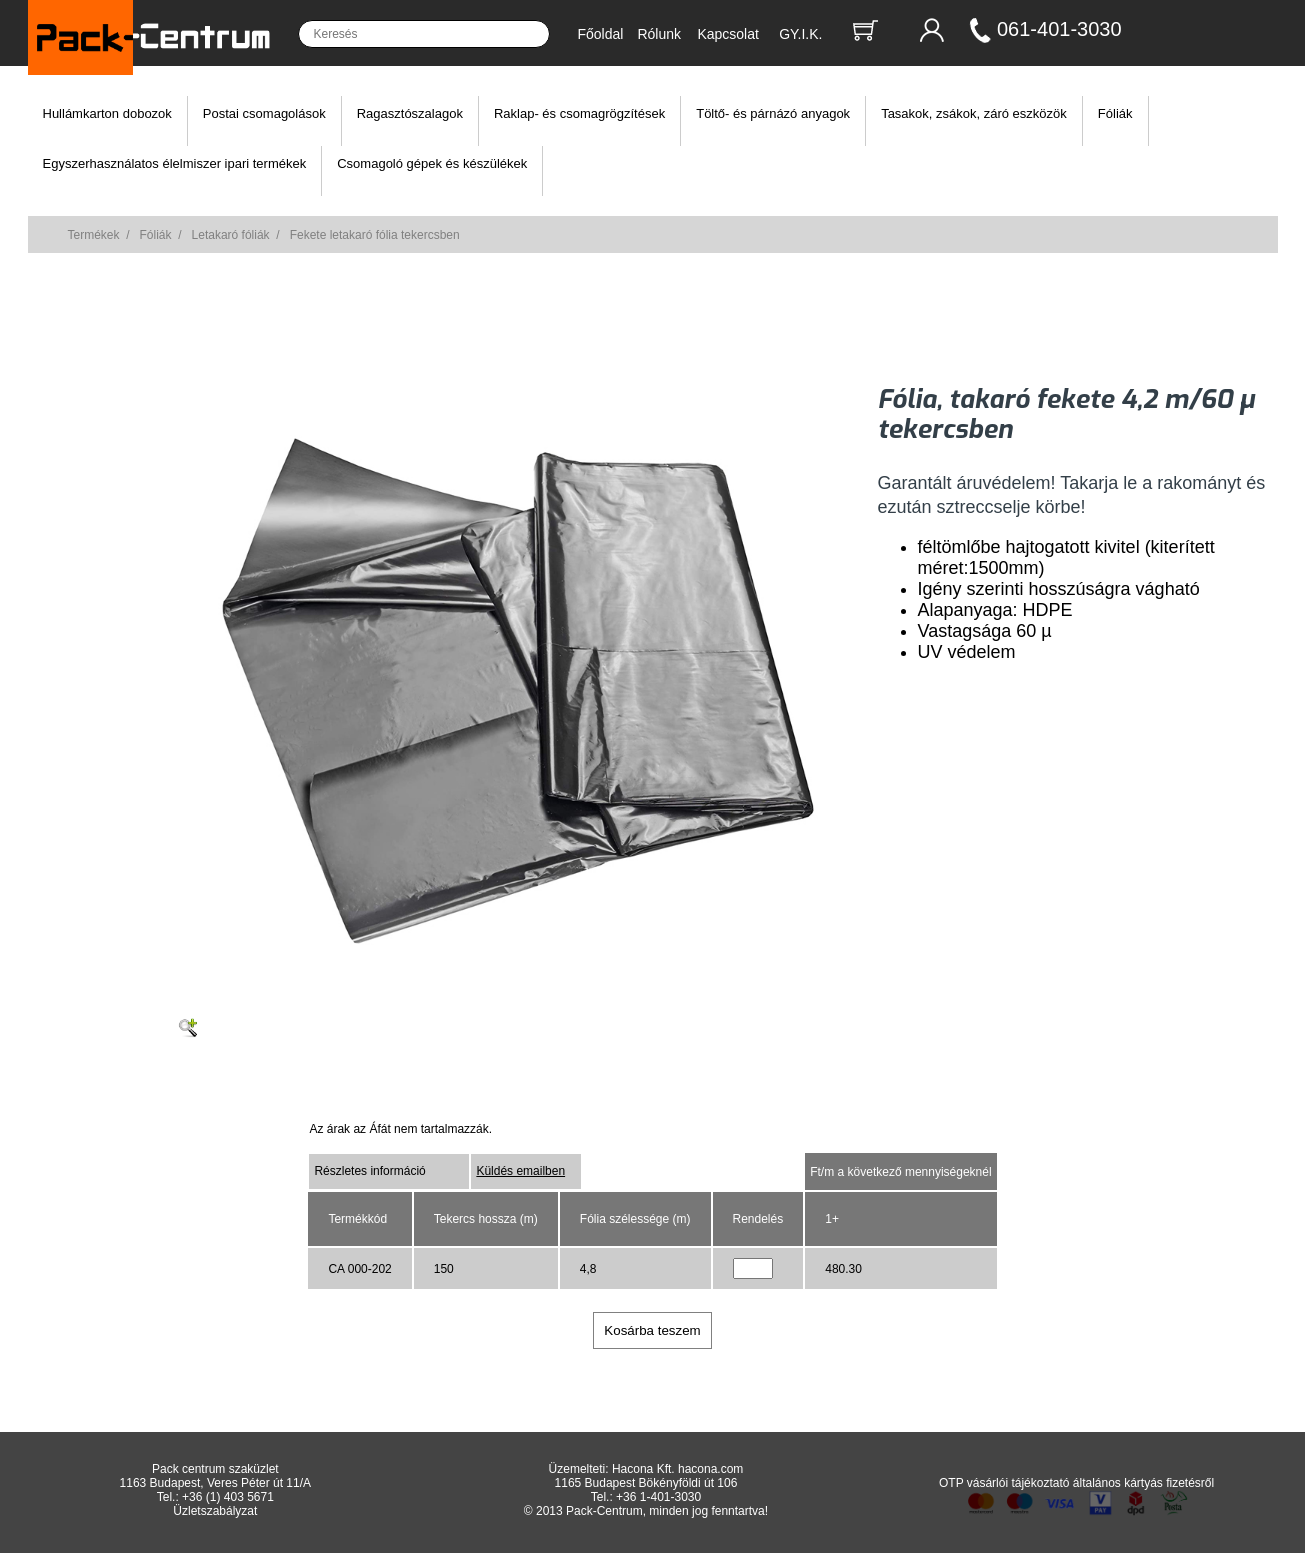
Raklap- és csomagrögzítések (579, 113)
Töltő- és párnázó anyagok (773, 113)
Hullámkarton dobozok (107, 113)
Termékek (94, 235)
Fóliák (1115, 113)
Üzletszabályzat (215, 1511)
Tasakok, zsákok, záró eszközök (974, 113)
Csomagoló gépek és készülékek (432, 163)
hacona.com (710, 1469)
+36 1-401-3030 (658, 1497)
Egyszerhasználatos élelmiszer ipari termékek (175, 163)
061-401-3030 (1059, 29)
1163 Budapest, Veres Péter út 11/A (215, 1483)
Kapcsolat (727, 34)
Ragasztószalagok (410, 113)
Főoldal (601, 34)
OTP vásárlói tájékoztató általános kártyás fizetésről (1076, 1483)
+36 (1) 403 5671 (228, 1497)
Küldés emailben (520, 1171)
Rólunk (659, 34)
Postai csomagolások (264, 113)
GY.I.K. (800, 34)
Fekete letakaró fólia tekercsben (375, 235)
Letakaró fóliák (231, 235)
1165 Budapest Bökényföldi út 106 (646, 1483)
